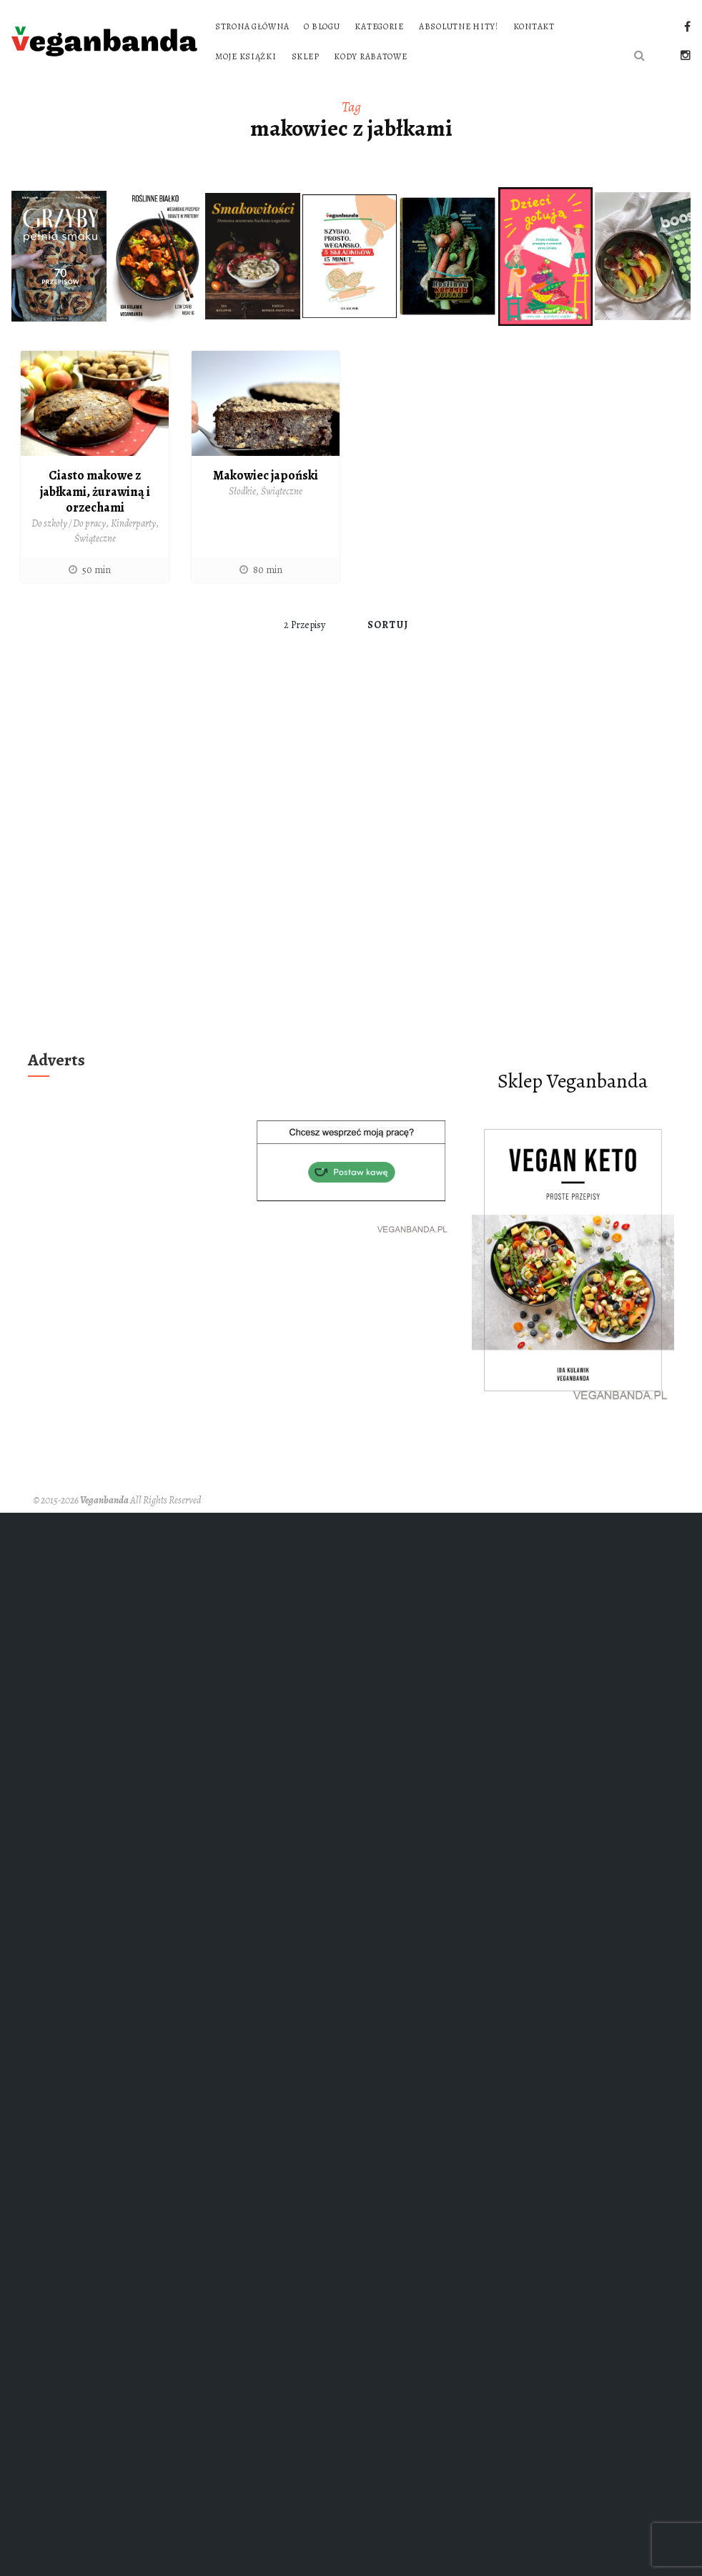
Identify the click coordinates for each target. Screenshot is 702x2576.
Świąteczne (95, 538)
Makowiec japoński (265, 475)
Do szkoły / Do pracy (68, 523)
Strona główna (252, 26)
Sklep (306, 56)
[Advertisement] (173, 864)
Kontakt (534, 26)
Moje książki (246, 56)
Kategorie (379, 26)
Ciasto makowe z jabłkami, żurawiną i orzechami (95, 491)
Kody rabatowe (370, 56)
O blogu (322, 26)
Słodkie (242, 491)
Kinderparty (133, 523)
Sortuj (387, 625)
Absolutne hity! (458, 26)
